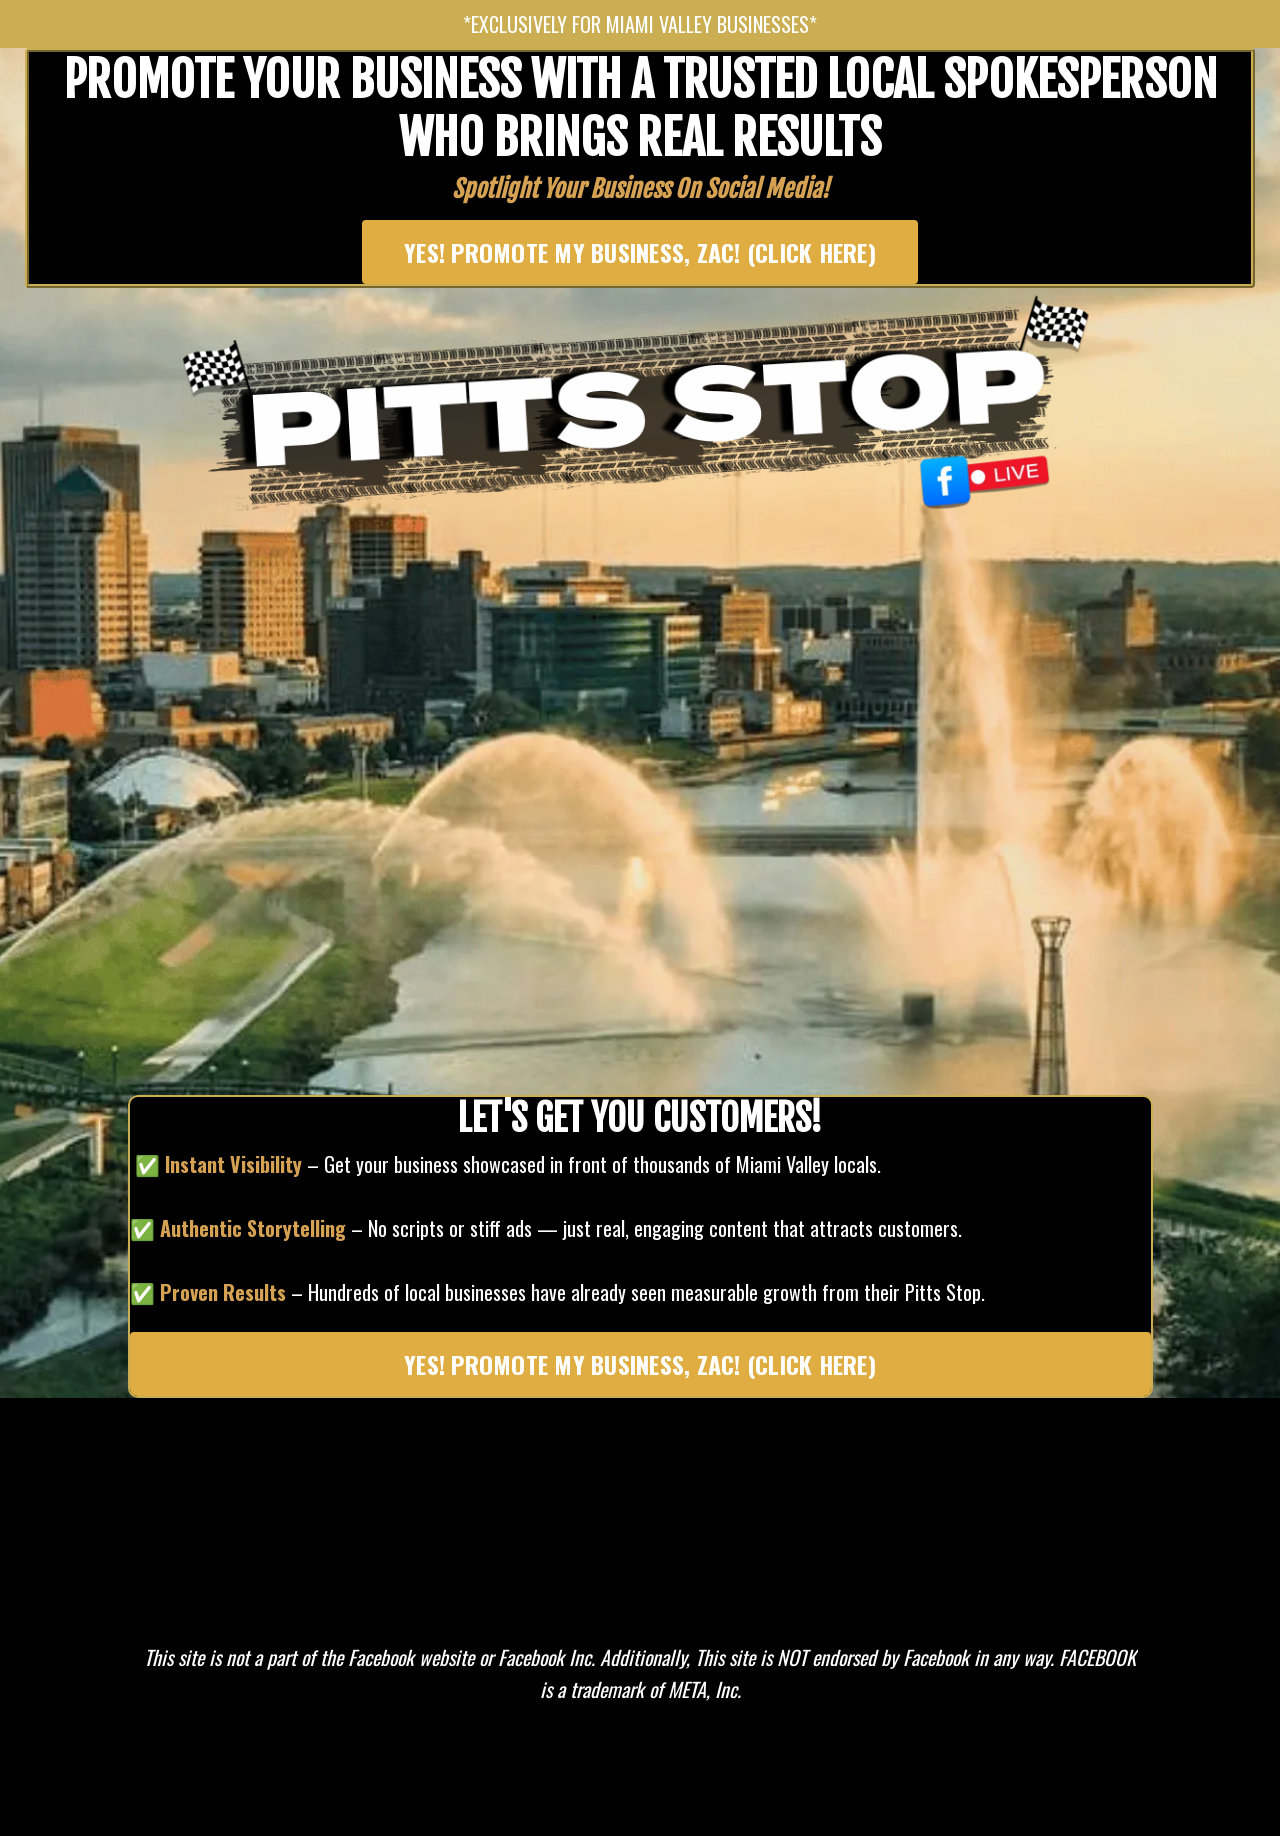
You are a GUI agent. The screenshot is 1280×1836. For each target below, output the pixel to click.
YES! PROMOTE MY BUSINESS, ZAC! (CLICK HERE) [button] (640, 252)
